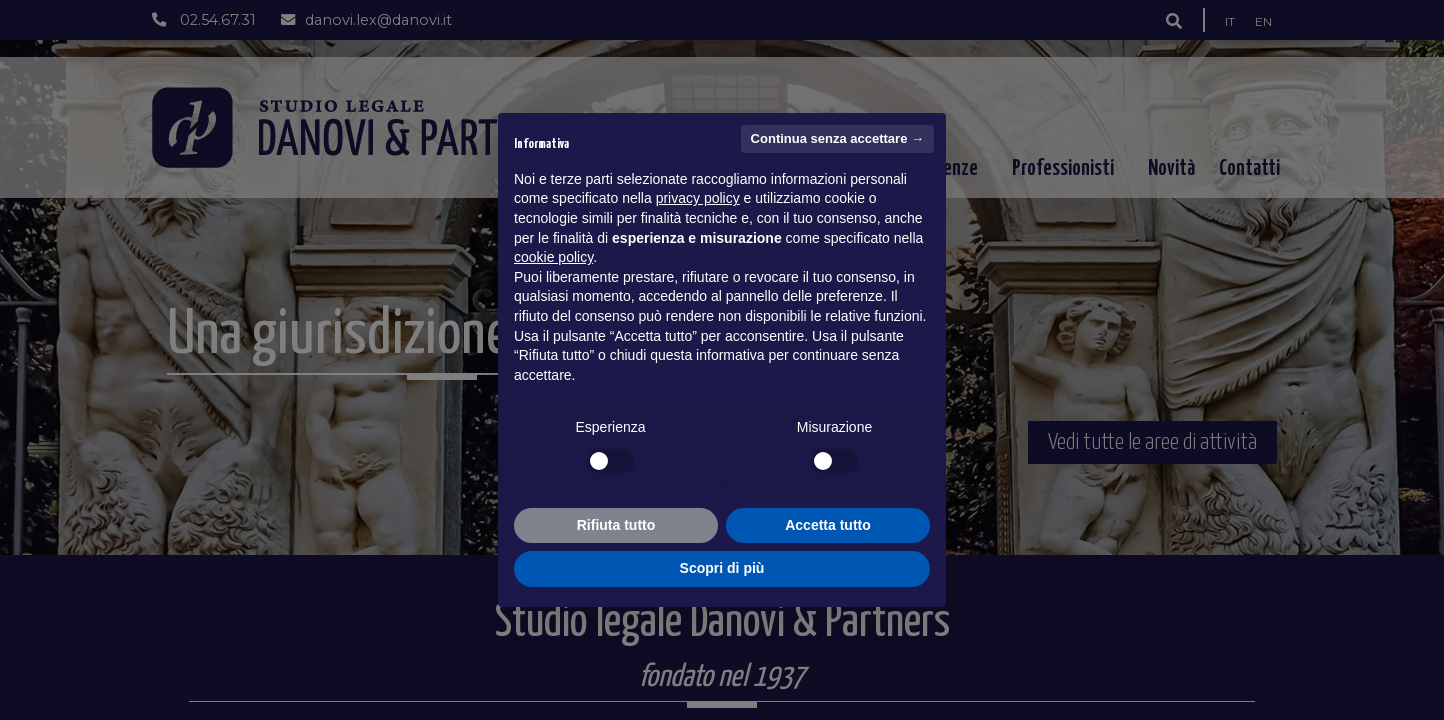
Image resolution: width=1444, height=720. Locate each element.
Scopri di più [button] (722, 568)
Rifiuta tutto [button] (616, 525)
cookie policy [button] (553, 257)
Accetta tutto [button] (828, 525)
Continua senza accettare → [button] (837, 138)
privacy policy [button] (698, 198)
